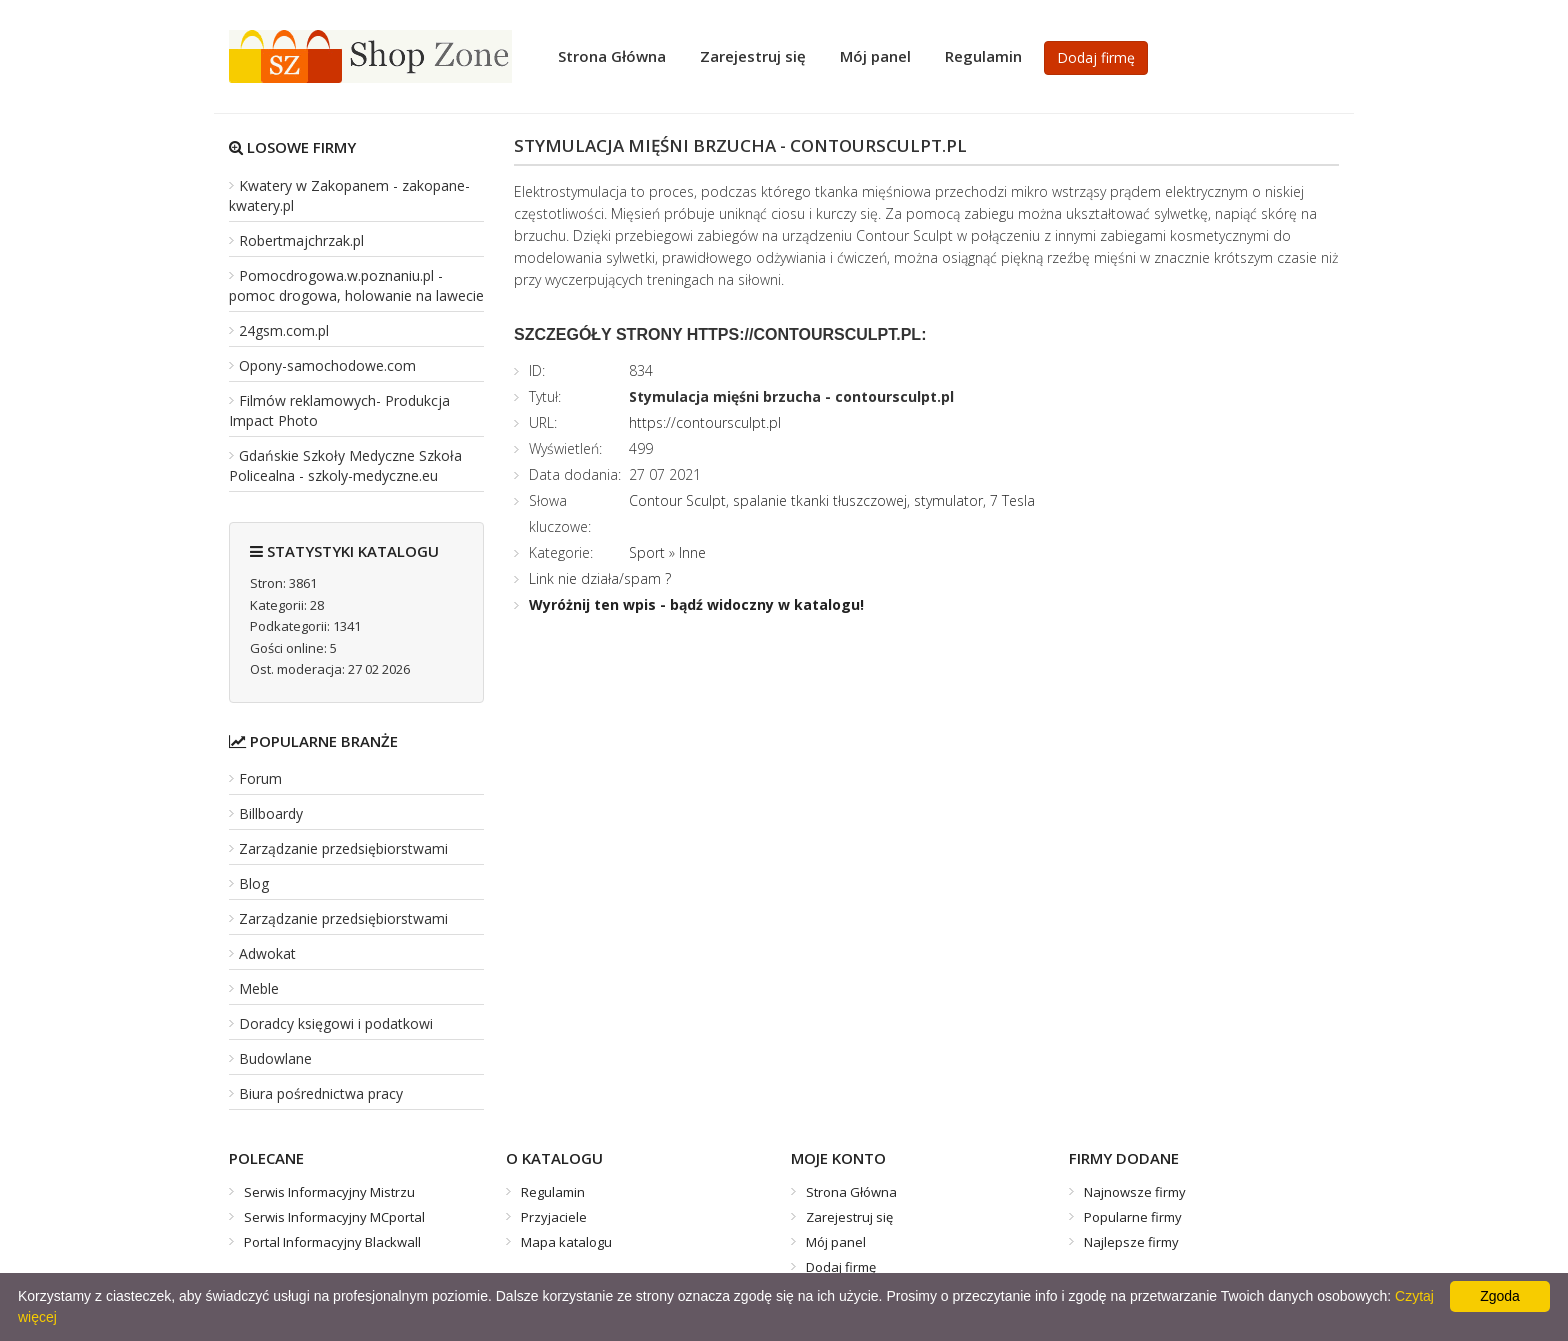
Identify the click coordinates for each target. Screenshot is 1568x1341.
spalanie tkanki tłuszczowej (820, 500)
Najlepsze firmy (1131, 1242)
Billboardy (271, 813)
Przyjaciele (554, 1217)
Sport (647, 552)
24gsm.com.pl (284, 330)
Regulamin (983, 56)
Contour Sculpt (677, 500)
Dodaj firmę (1096, 57)
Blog (254, 883)
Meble (259, 988)
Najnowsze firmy (1135, 1192)
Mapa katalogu (566, 1242)
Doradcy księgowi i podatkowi (336, 1023)
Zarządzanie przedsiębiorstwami (343, 848)
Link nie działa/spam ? (600, 578)
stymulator (948, 500)
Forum (260, 778)
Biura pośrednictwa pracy (321, 1093)
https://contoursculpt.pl (705, 422)
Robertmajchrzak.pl (301, 240)
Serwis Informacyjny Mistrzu (329, 1192)
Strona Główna (612, 56)
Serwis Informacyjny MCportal (334, 1217)
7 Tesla (1012, 500)
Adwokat (267, 953)
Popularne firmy (1133, 1217)
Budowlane (275, 1058)
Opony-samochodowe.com (327, 365)
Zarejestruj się (753, 56)
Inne (692, 552)
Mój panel (875, 56)
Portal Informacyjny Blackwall (332, 1242)
